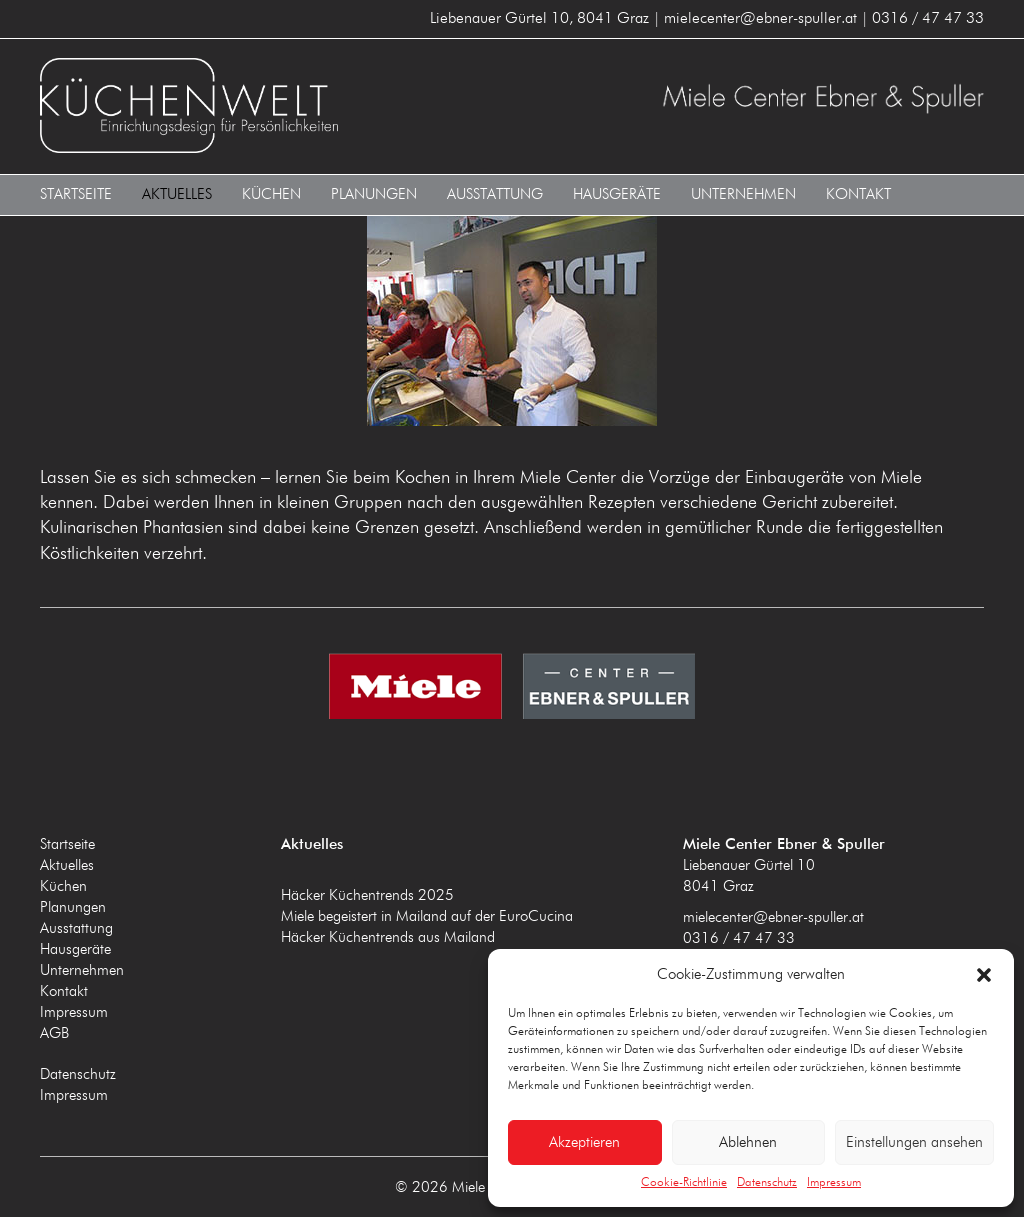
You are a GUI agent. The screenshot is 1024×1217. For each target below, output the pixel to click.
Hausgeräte (617, 193)
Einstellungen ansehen (914, 1142)
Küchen (271, 193)
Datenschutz (767, 1183)
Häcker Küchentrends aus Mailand (388, 936)
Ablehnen (748, 1142)
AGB (54, 1032)
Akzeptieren (584, 1142)
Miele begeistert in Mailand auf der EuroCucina (427, 915)
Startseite (76, 193)
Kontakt (858, 193)
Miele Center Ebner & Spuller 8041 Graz (271, 105)
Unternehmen (743, 193)
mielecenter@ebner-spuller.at (773, 916)
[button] (984, 975)
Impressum (834, 1183)
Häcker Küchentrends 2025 (367, 894)
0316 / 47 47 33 (739, 937)
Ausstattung (495, 193)
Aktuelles (177, 193)
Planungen (374, 193)
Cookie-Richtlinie (684, 1183)
